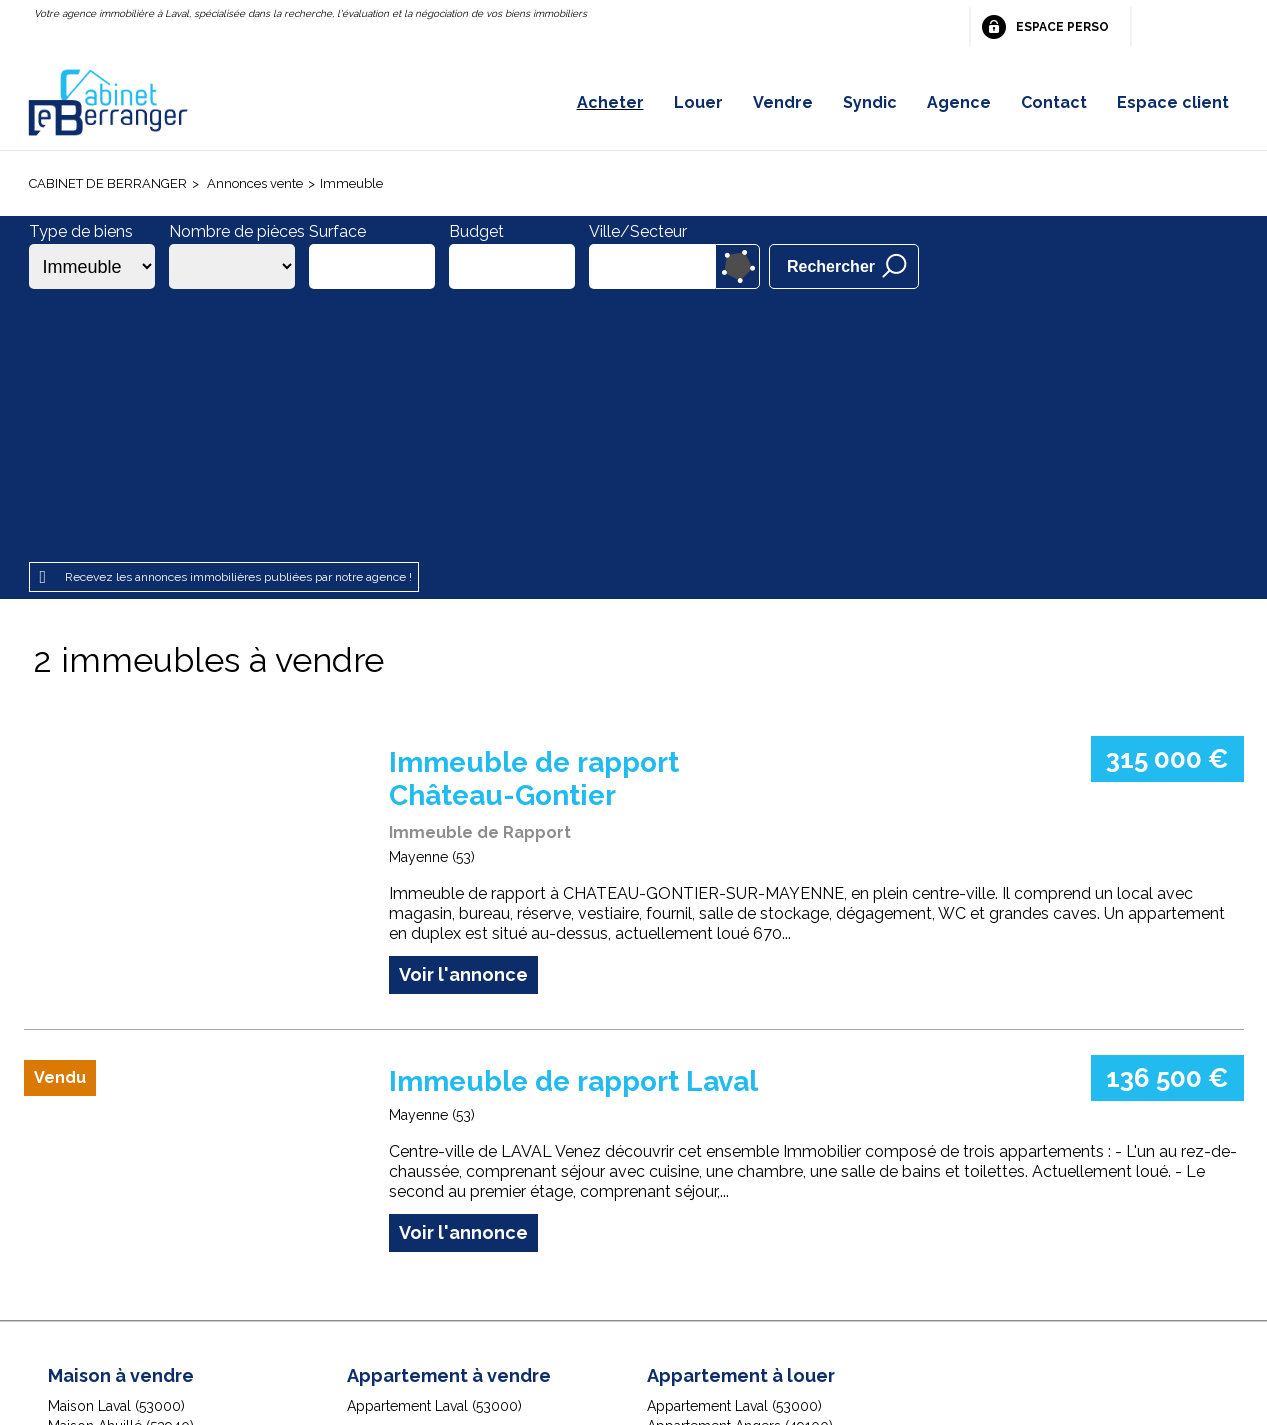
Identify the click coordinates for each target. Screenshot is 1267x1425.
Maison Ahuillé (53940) (121, 1165)
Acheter (610, 102)
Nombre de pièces (237, 231)
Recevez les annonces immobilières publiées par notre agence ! (238, 317)
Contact (1054, 102)
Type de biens (81, 231)
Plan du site (603, 1298)
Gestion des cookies (871, 1298)
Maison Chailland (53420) (129, 1185)
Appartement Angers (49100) (740, 1165)
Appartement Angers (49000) (741, 1185)
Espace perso (1062, 27)
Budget (476, 231)
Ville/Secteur (638, 231)
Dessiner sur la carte (737, 266)
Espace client (1173, 102)
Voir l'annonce (463, 713)
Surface (337, 231)
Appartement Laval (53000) (434, 1145)
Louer (698, 102)
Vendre (783, 102)
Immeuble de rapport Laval (573, 820)
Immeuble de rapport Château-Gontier (534, 519)
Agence (959, 102)
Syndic (870, 102)
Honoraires (499, 1298)
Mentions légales (372, 1298)
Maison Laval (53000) (116, 1145)
